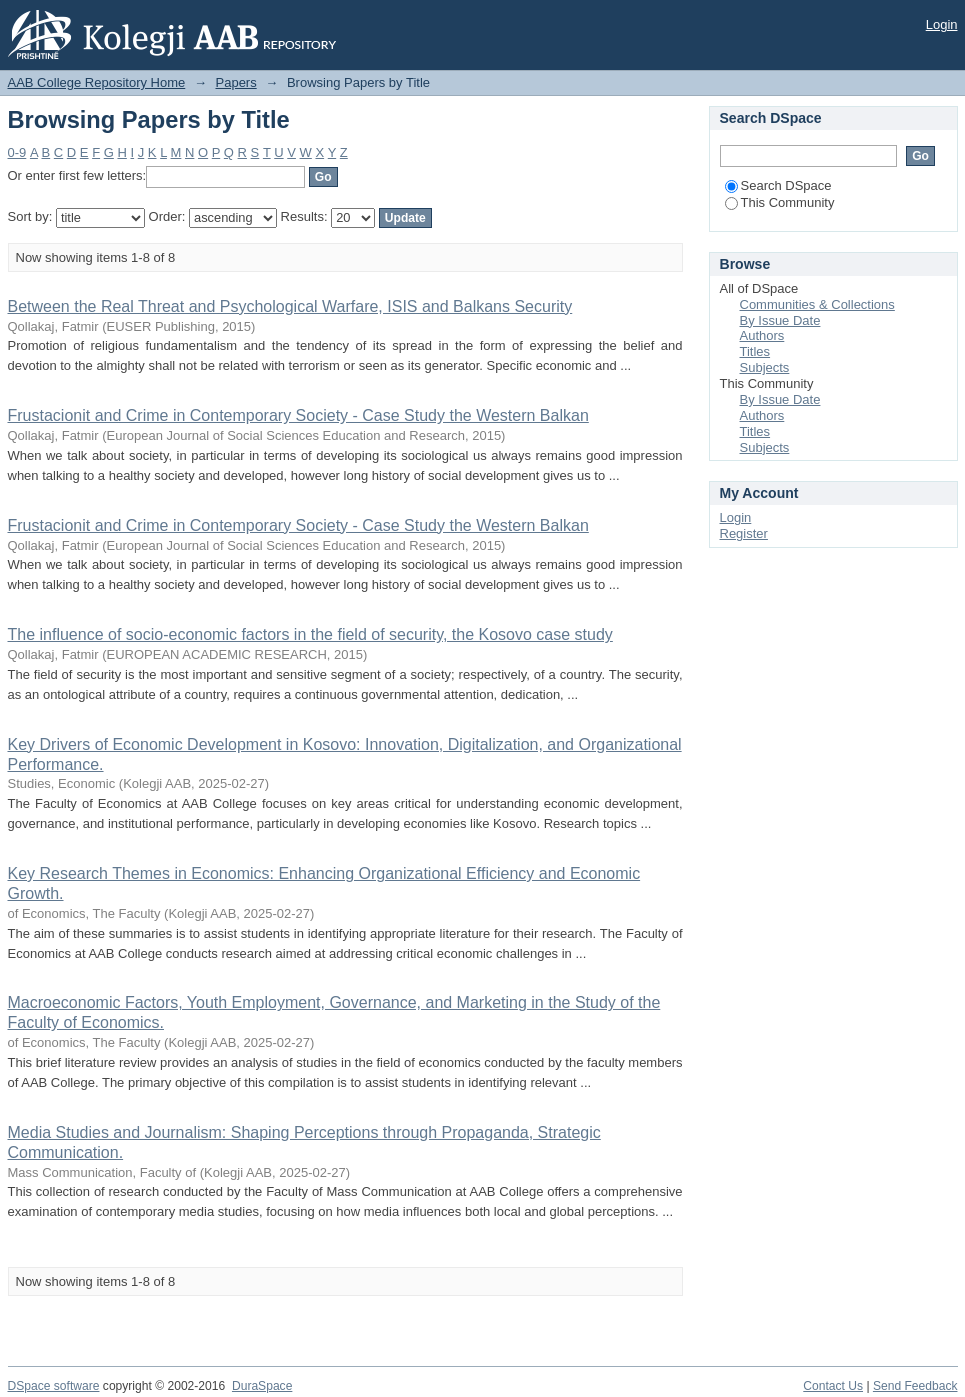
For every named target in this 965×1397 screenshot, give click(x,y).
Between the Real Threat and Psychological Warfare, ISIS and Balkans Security (290, 306)
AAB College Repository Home (97, 82)
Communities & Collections (817, 304)
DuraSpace (262, 1386)
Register (744, 533)
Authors (762, 335)
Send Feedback (915, 1386)
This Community (780, 202)
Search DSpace (778, 185)
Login (942, 24)
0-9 (17, 152)
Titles (755, 351)
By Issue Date (780, 320)
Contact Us (833, 1386)
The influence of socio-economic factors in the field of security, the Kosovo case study (310, 634)
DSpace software (54, 1386)
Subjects (765, 367)
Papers (236, 82)
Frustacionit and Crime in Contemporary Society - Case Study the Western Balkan (298, 415)
